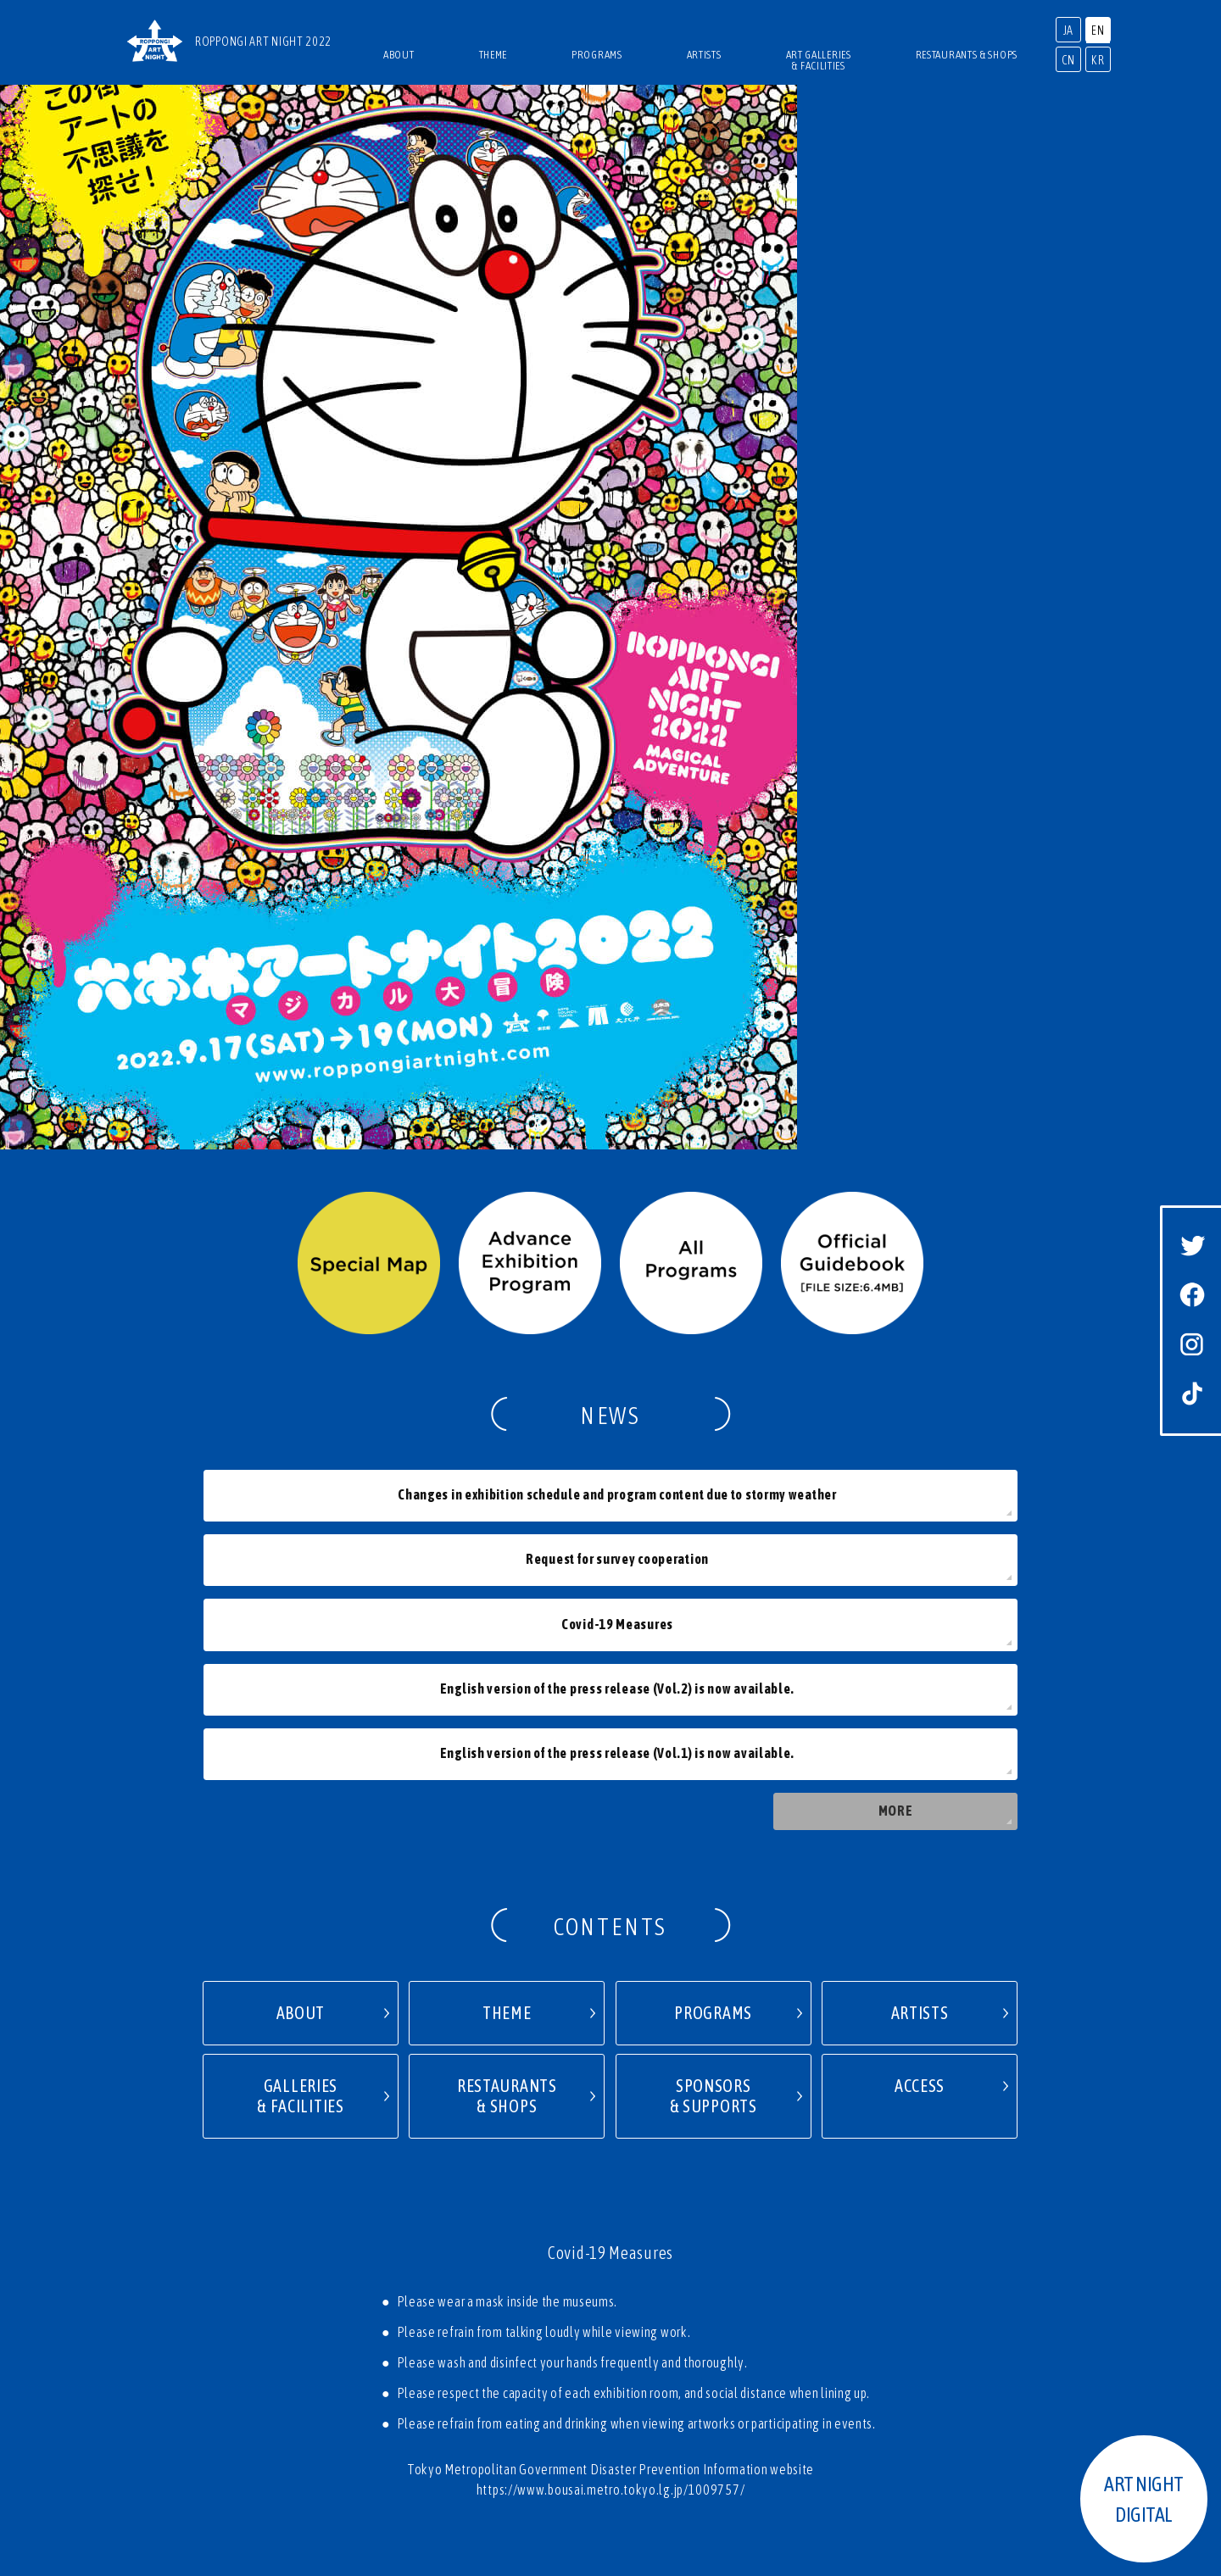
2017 (552, 2375)
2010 (932, 2375)
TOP (550, 2299)
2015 (661, 2375)
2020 (390, 2375)
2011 (878, 2375)
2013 (769, 2375)
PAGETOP (610, 2239)
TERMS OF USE (742, 2329)
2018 (498, 2375)
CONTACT (556, 2329)
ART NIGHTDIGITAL (1144, 2499)
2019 (445, 2375)
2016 (607, 2375)
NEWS (658, 2299)
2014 (715, 2375)
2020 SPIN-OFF (307, 2375)
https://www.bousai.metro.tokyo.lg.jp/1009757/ (611, 2096)
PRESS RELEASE (472, 2329)
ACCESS (601, 2299)
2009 (986, 2375)
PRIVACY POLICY (644, 2329)
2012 (824, 2375)
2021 (226, 2375)
